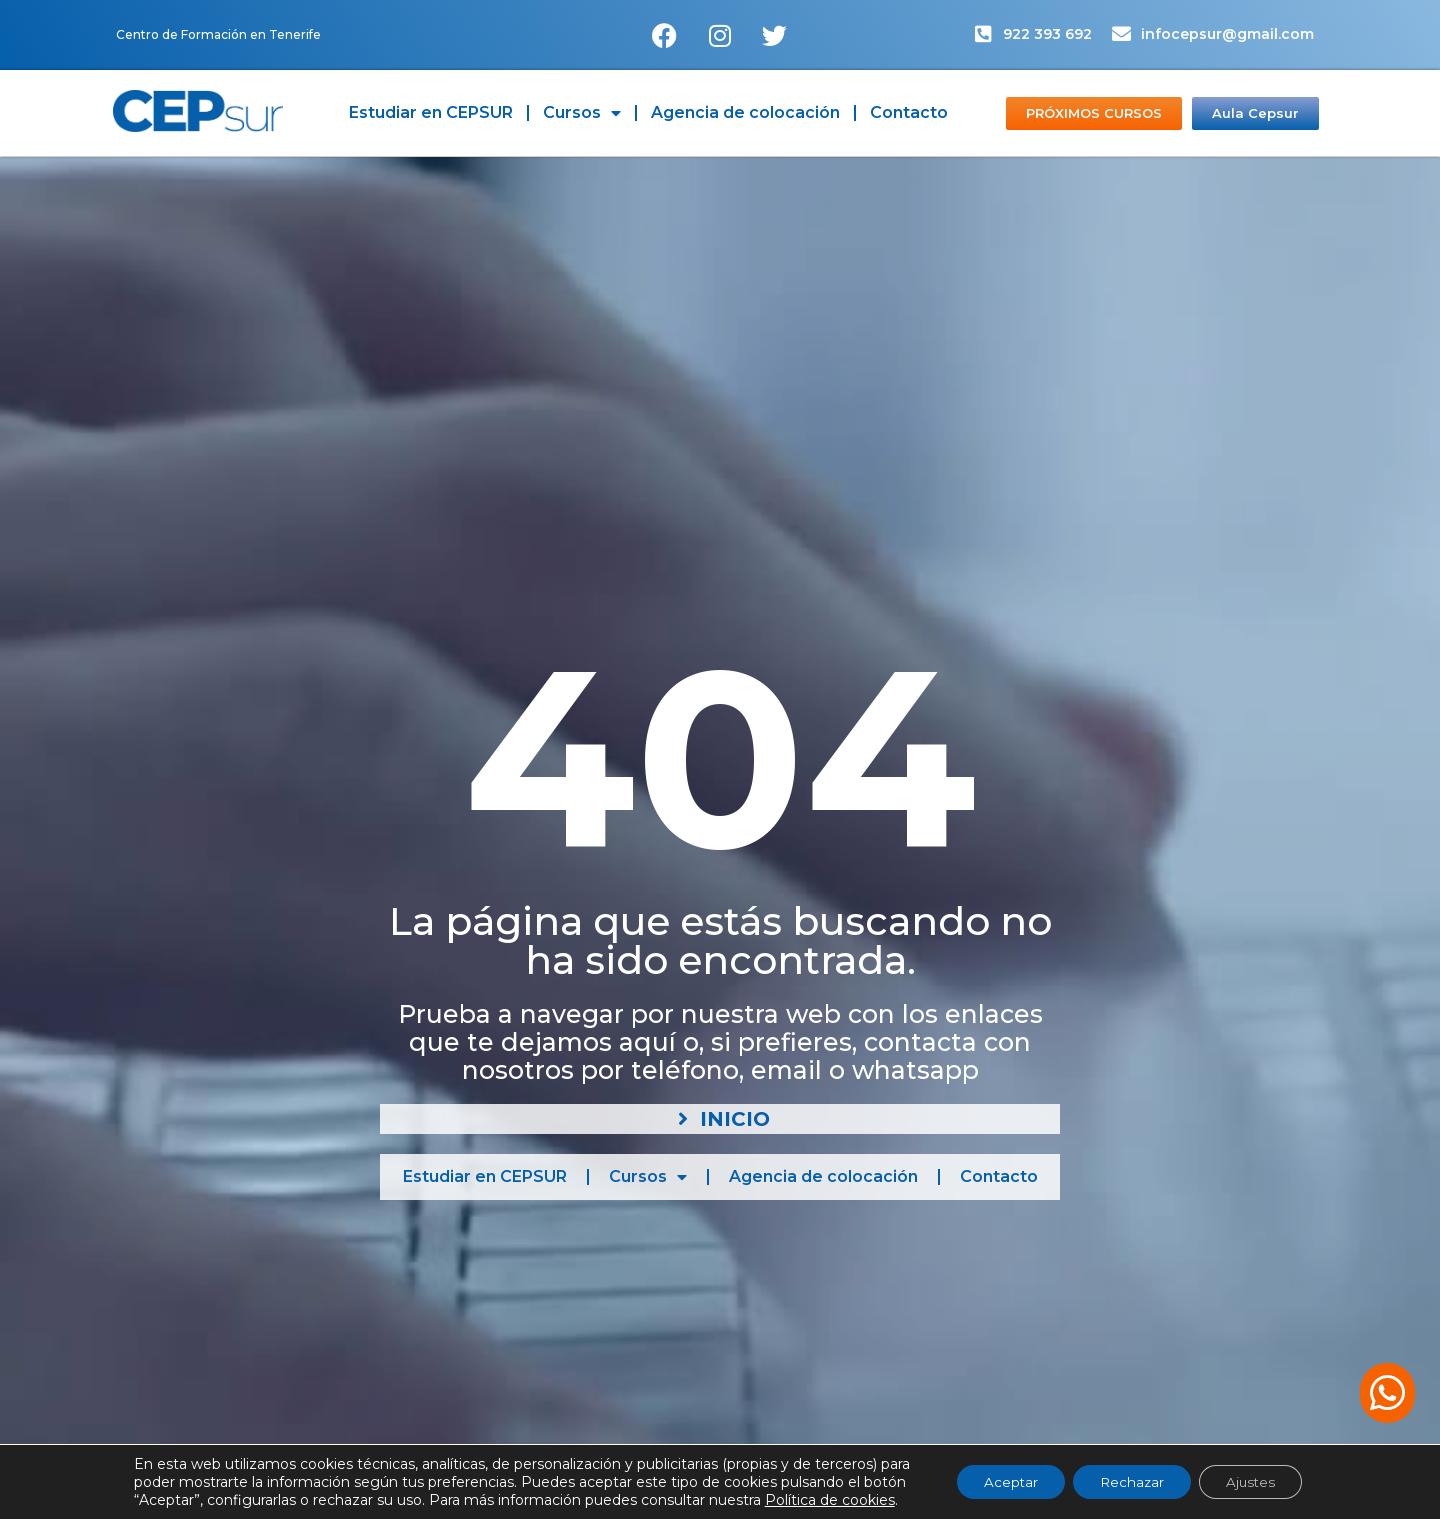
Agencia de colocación (745, 112)
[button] (1387, 1393)
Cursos (582, 113)
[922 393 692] (983, 33)
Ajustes (1258, 1482)
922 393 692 (1047, 34)
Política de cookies (818, 1500)
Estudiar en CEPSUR (431, 112)
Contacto (909, 112)
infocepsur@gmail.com (1227, 34)
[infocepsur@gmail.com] (1121, 33)
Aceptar (1003, 1482)
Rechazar (1132, 1482)
